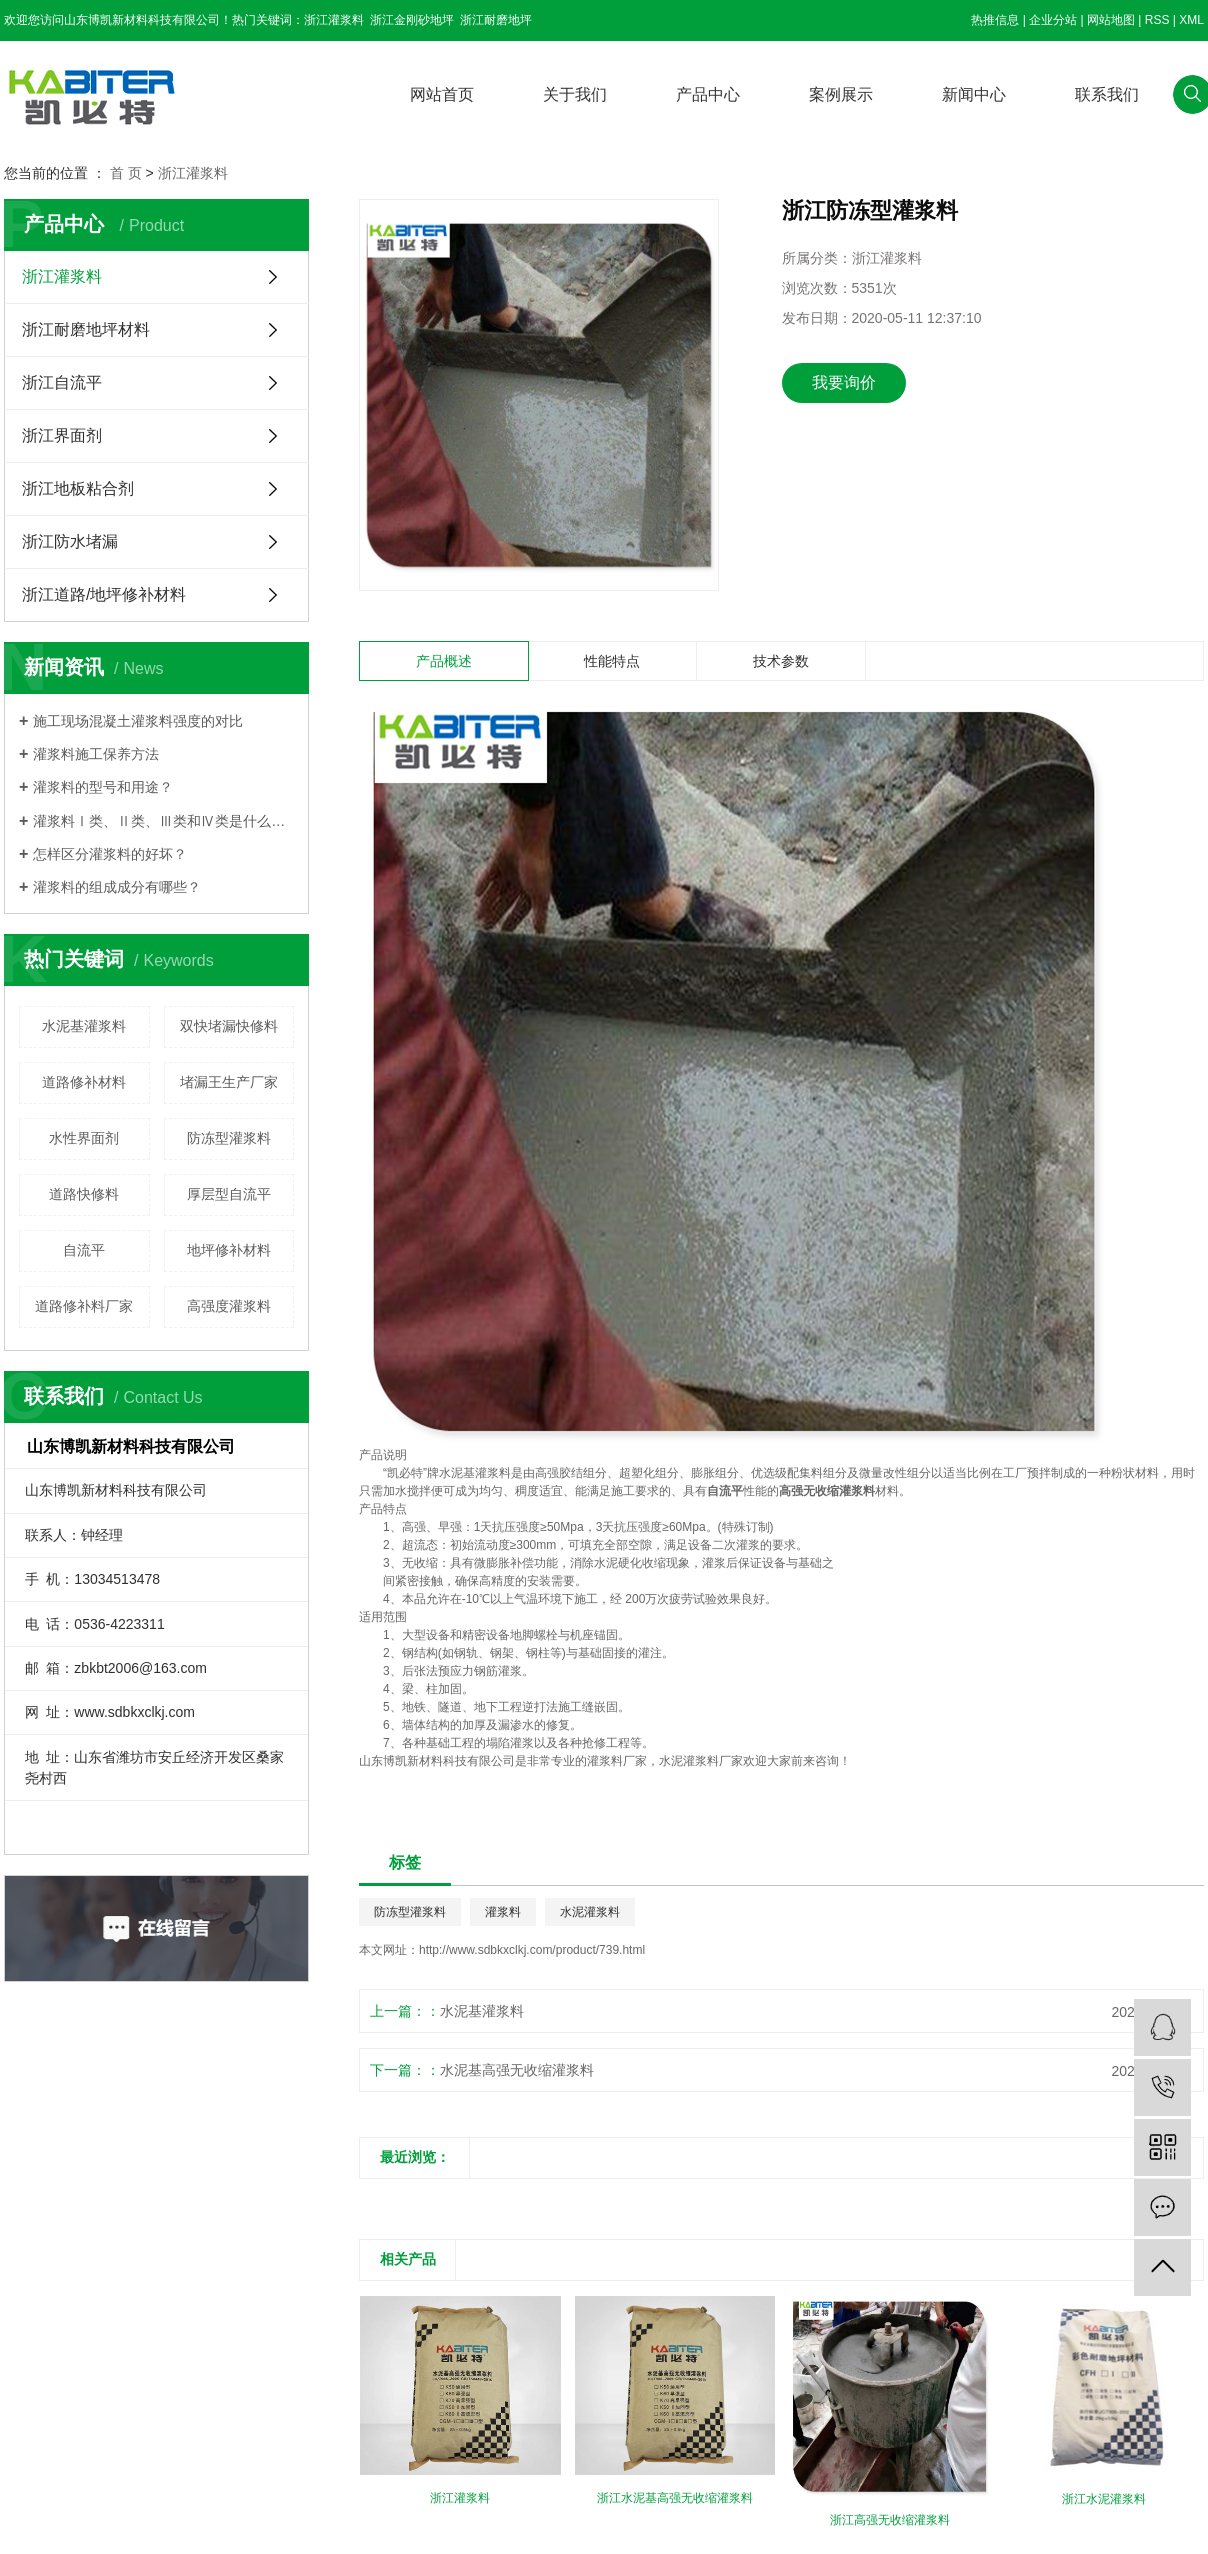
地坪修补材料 (229, 1250)
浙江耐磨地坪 (496, 20)
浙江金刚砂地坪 (412, 20)
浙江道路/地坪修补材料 (104, 594)
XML (1191, 20)
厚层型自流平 (229, 1194)
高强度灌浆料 (229, 1306)
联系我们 (1107, 94)
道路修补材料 (84, 1082)
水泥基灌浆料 (84, 1026)
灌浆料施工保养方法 (96, 754)
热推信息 (995, 20)
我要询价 (844, 382)
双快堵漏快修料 (229, 1026)
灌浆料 (493, 1473)
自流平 (84, 1250)
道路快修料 (84, 1194)
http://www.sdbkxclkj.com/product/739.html (532, 1950)
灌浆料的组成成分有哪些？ (117, 887)
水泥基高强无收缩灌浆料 (517, 2070)
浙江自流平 (62, 382)
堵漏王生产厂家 (229, 1082)
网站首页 (442, 94)
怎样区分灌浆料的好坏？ (110, 854)
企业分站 (1053, 20)
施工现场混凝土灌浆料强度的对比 (138, 721)
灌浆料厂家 (617, 1761)
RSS (1157, 20)
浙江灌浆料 (334, 20)
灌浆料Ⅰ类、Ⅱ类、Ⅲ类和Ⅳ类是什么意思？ (163, 821)
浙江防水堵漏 (70, 541)
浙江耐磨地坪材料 (86, 329)
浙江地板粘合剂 (78, 488)
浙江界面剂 (62, 435)
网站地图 (1111, 20)
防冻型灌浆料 (229, 1138)
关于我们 (575, 94)
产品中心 (708, 94)
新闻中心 (974, 94)
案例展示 (841, 94)
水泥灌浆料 (590, 1912)
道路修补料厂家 (84, 1306)
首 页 (126, 173)
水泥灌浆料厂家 (701, 1761)
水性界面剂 (84, 1138)
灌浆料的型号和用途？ (103, 787)
